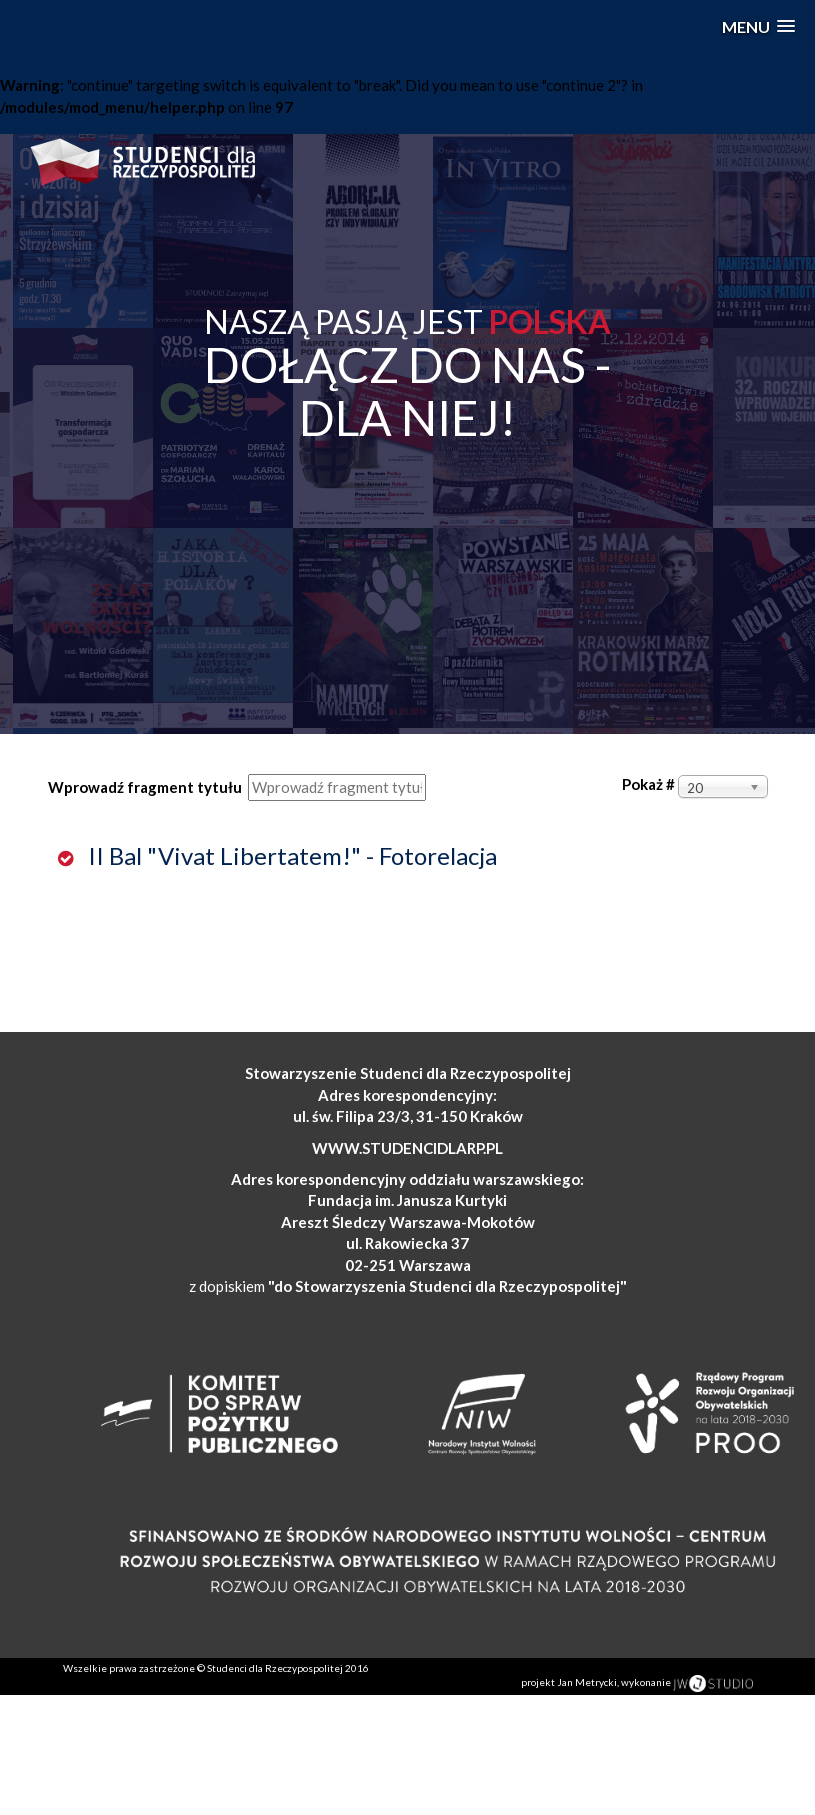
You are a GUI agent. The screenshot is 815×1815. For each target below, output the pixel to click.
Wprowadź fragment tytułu (146, 787)
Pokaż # (648, 784)
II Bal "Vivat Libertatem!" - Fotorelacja (290, 855)
